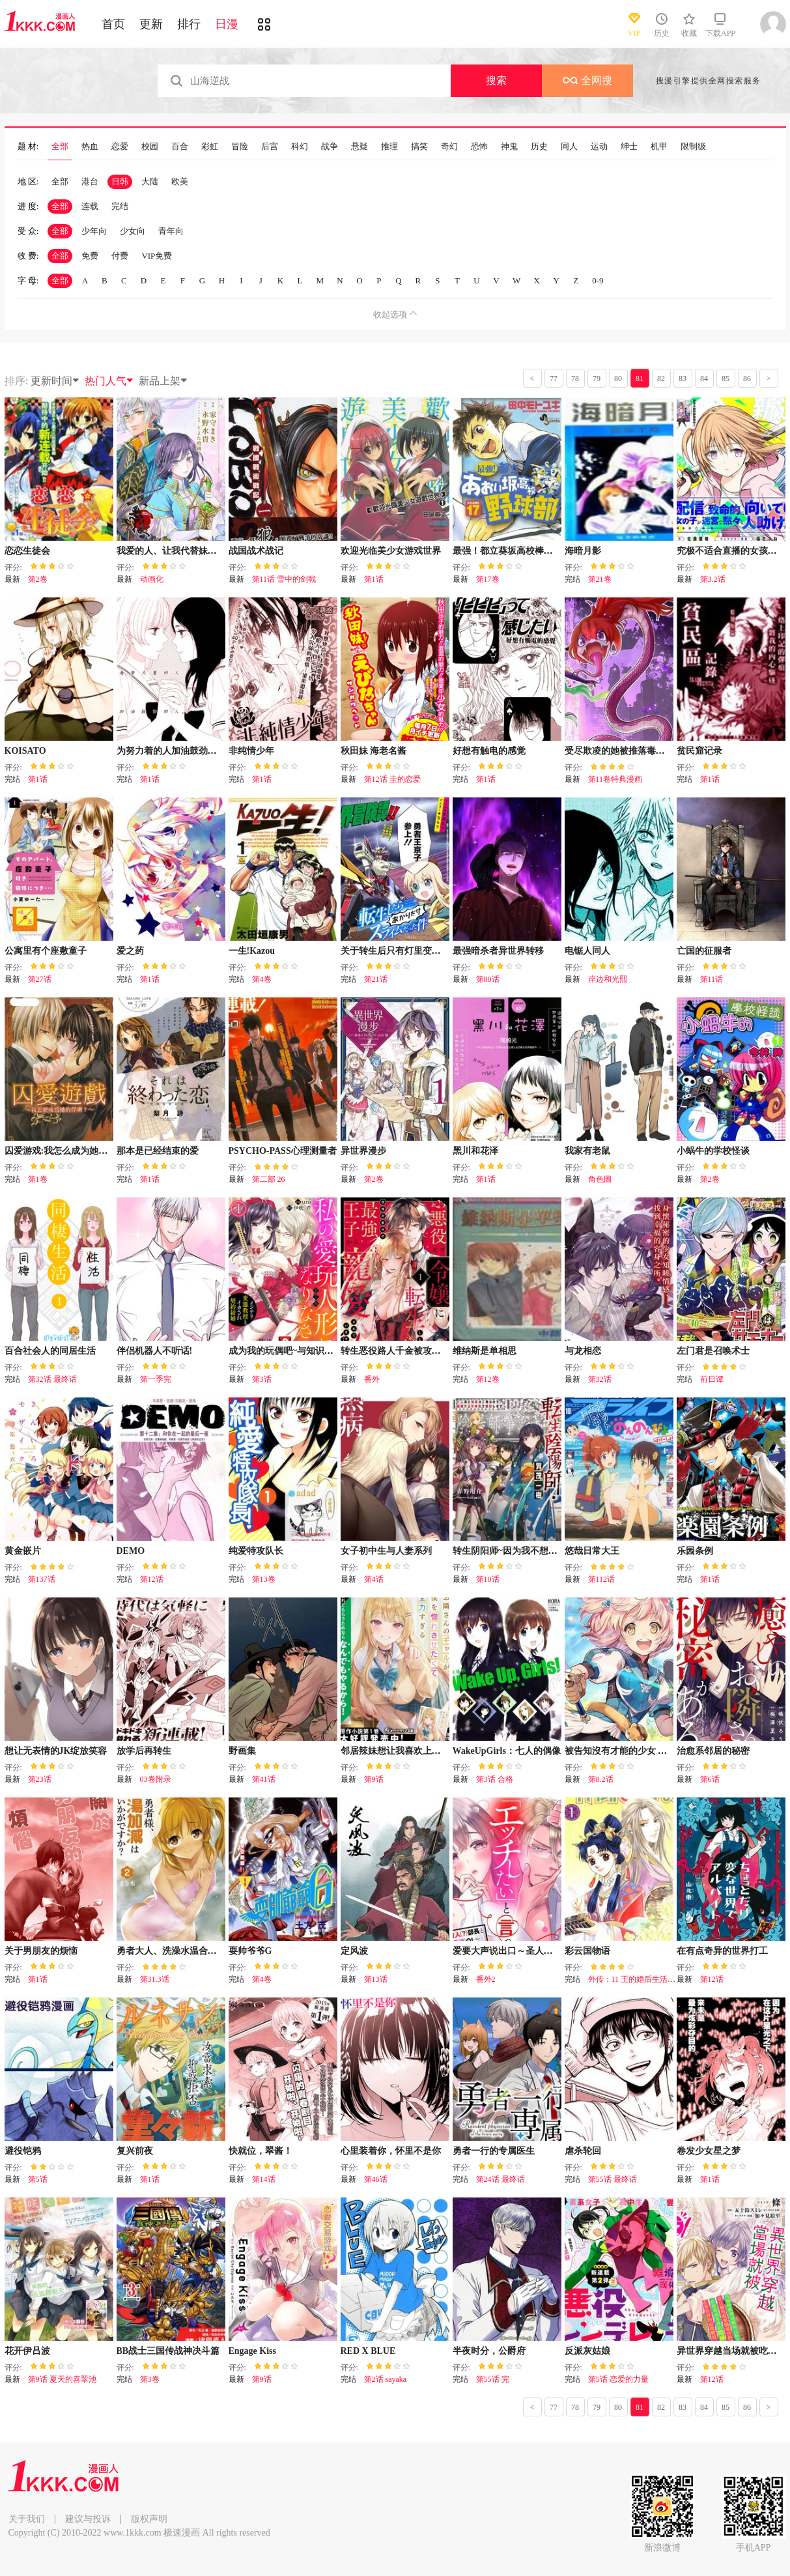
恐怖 (479, 146)
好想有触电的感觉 (489, 751)
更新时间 (55, 380)
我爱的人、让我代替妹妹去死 (176, 551)
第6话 (710, 1779)
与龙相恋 (583, 1351)
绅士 (629, 146)
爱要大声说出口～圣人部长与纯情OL (527, 1951)
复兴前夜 (135, 2151)
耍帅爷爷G (250, 1951)
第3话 (262, 1379)
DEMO (131, 1551)
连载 (89, 206)
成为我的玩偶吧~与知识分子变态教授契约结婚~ (325, 1351)
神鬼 (509, 146)
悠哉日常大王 (592, 1551)
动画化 (151, 579)
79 (596, 378)
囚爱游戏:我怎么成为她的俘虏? (68, 1151)
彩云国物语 (587, 1951)
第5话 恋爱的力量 (618, 2379)
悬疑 (359, 146)
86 (747, 378)
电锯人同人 (587, 951)
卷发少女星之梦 (709, 2151)
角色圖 (600, 1179)
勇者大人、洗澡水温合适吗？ (176, 1951)
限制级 (693, 146)
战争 (329, 146)
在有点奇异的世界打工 (722, 1951)
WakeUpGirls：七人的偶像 (507, 1751)
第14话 (263, 2179)
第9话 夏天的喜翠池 (62, 2379)
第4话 (374, 1579)
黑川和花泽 (475, 1151)
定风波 (354, 1951)
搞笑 (419, 146)
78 (575, 378)
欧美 (179, 181)
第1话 (374, 579)
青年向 (171, 231)
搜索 (496, 80)
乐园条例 (695, 1551)
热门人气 (109, 380)
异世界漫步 (363, 1151)
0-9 (597, 280)
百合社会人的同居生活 (50, 1351)
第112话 (601, 1579)
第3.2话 (713, 579)
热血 (89, 146)
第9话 (374, 1779)
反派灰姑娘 (587, 2351)
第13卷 (263, 1579)
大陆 (149, 181)
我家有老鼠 (587, 1151)
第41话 (263, 1779)
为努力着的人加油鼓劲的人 (171, 751)
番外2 (486, 1979)
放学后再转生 (144, 1751)
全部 (59, 146)
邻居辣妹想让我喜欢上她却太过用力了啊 (423, 1751)
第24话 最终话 (500, 2179)
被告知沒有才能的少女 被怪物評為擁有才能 (653, 1751)
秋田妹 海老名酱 (374, 751)
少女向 (132, 231)
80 (618, 378)
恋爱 (119, 146)
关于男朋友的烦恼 (41, 1951)
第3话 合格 (494, 1779)
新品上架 (163, 380)
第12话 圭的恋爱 (392, 779)
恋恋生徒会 (27, 551)
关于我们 (26, 2519)
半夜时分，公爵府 (489, 2351)
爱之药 (130, 951)
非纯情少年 (251, 751)
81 (639, 378)
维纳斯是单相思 (484, 1351)
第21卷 (600, 579)
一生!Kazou (252, 951)
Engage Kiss (253, 2351)
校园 (149, 146)
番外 (372, 1379)
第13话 (376, 1979)
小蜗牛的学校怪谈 (713, 1151)
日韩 (119, 181)
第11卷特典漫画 (615, 779)
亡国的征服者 (704, 951)
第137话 (41, 1579)
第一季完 (155, 1379)
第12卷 (488, 1379)
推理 (389, 146)
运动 (599, 146)
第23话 (39, 1779)
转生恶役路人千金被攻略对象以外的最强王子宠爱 (441, 1351)
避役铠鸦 (23, 2151)
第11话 (712, 979)
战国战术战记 (256, 551)
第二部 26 (268, 1179)
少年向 (94, 231)
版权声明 (149, 2519)
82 (661, 378)
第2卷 (38, 579)
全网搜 (587, 80)
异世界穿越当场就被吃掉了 (731, 2351)
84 (704, 378)
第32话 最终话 (52, 1379)
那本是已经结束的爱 (158, 1151)
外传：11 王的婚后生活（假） (640, 1979)
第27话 (39, 979)
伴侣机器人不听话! (155, 1351)
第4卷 (262, 979)
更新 (151, 24)
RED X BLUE (368, 2351)
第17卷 (488, 579)
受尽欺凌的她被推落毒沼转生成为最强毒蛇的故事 (665, 751)
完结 (119, 206)
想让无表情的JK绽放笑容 (56, 1751)
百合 (179, 146)
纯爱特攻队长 (256, 1551)
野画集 (242, 1751)
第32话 (600, 1379)
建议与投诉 (88, 2519)
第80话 (488, 979)
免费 (89, 256)
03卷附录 (155, 1779)
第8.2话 (601, 1779)
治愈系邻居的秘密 (713, 1751)
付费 (119, 256)
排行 (189, 24)
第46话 (376, 2179)
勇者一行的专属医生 (494, 2151)
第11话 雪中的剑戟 (284, 579)
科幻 (299, 146)
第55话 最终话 (612, 2179)
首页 (113, 24)
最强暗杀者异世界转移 (498, 951)
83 (682, 378)
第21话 (376, 979)
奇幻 (449, 146)
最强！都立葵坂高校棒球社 (507, 551)
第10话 (488, 1579)
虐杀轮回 (583, 2151)
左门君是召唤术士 (713, 1351)
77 (553, 378)
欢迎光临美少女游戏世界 (391, 551)
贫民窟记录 (699, 751)
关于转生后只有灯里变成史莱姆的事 (414, 951)
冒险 (239, 146)
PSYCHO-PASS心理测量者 (283, 1151)
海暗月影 (583, 551)
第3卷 (150, 2379)
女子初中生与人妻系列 (386, 1551)
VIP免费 (156, 256)
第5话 (38, 2179)
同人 (569, 146)
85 (725, 378)
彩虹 (209, 146)
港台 (89, 181)
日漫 (226, 24)
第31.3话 (154, 1979)
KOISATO (25, 751)
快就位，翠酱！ (260, 2151)
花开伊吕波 (27, 2351)
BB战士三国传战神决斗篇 (168, 2351)
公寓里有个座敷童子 (46, 951)
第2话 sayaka (385, 2379)
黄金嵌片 (23, 1551)
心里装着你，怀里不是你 (391, 2151)
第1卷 (38, 1179)
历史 (539, 146)
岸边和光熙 (607, 979)
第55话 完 (492, 2379)
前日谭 (712, 1379)
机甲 (659, 146)
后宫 (269, 146)
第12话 (151, 1579)
